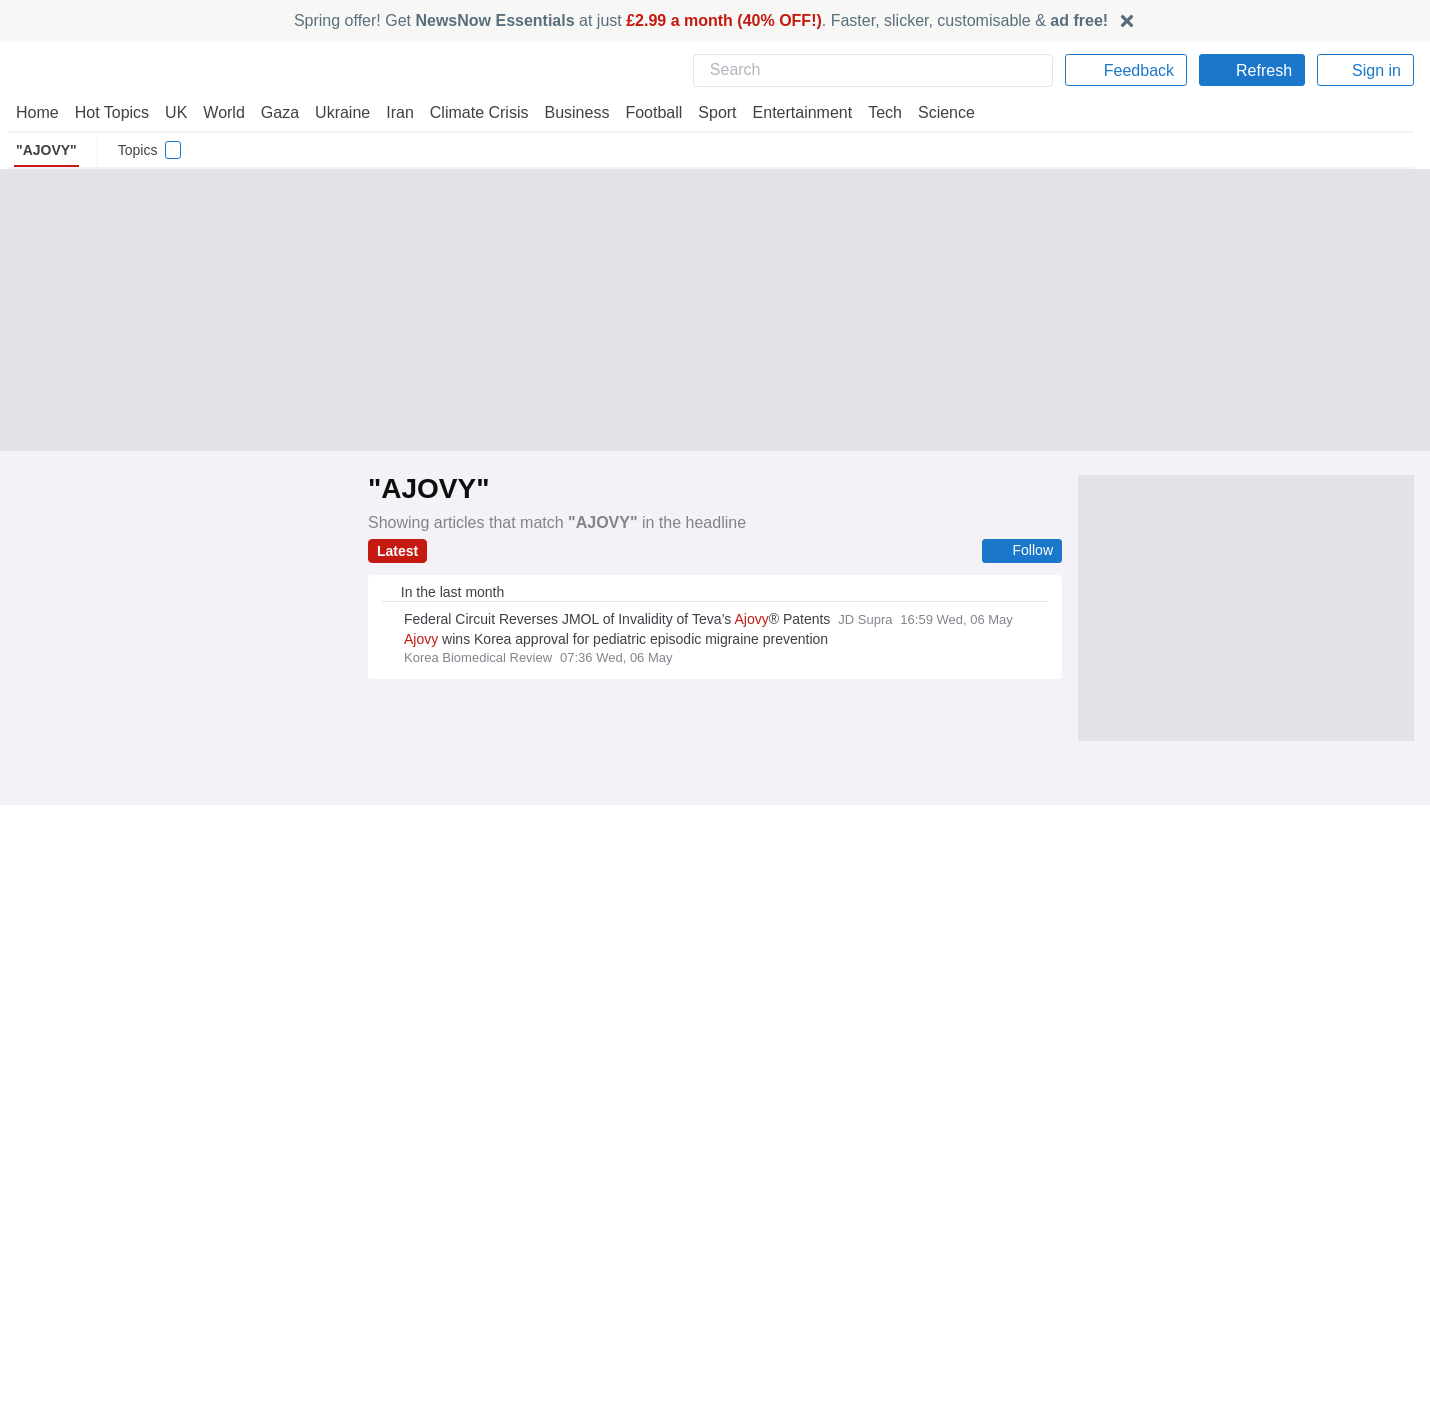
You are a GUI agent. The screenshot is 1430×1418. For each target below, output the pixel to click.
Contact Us (50, 1227)
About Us (45, 1208)
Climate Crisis (469, 112)
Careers (748, 1227)
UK (176, 112)
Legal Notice (1115, 1227)
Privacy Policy (1120, 1190)
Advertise (753, 1208)
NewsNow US (412, 1208)
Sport (708, 112)
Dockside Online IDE (784, 1245)
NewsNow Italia (418, 1263)
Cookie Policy (1118, 1208)
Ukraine (336, 112)
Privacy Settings (1128, 1263)
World (222, 112)
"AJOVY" (42, 150)
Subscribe (47, 1245)
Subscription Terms (1138, 1245)
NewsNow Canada (427, 1281)
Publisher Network (780, 1190)
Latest (398, 551)
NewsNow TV (58, 1263)
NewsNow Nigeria (425, 1227)
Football (644, 112)
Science (932, 112)
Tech (871, 112)
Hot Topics (112, 112)
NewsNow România (431, 1245)
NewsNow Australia (431, 1299)
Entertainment (791, 112)
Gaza (276, 112)
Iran (391, 112)
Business (567, 112)
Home (37, 112)
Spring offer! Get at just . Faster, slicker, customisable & (701, 20)
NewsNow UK (411, 1190)
